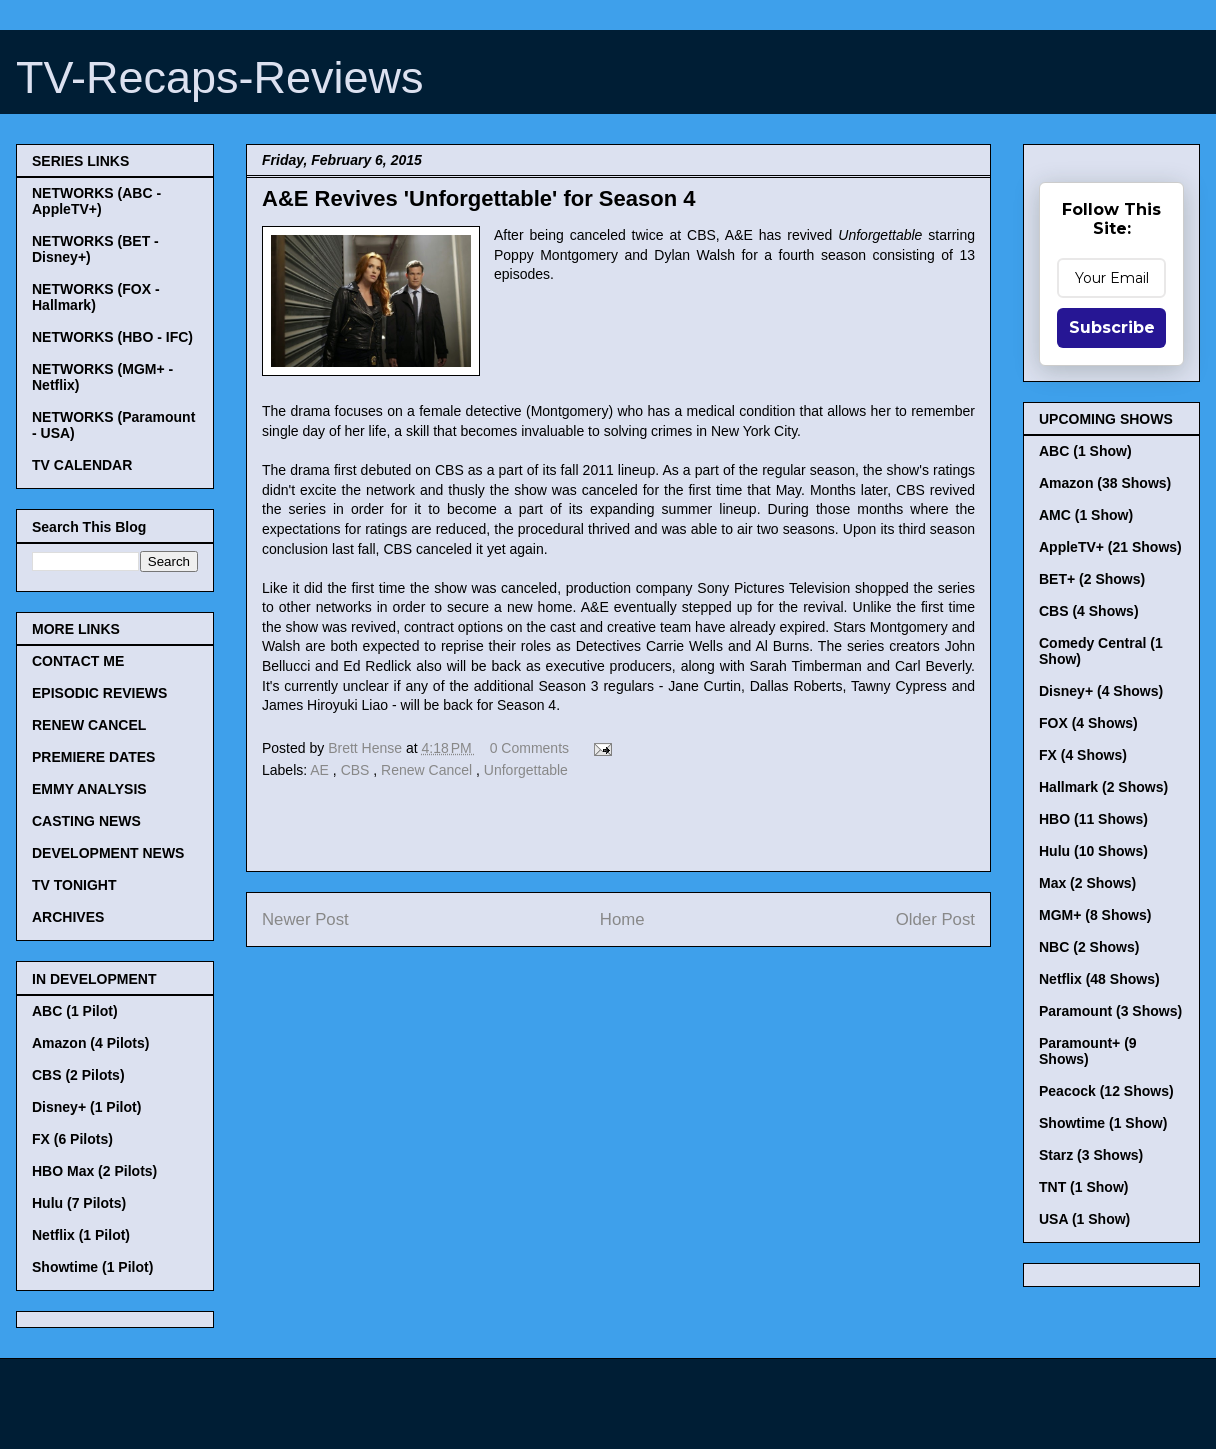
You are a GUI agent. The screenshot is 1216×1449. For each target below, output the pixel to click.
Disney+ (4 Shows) (1101, 691)
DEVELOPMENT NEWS (108, 853)
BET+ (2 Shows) (1092, 579)
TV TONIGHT (74, 885)
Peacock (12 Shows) (1106, 1091)
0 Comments (529, 748)
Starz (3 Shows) (1091, 1155)
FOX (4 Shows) (1088, 723)
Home (622, 919)
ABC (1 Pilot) (75, 1011)
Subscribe (1112, 327)
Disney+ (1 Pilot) (86, 1107)
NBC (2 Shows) (1089, 947)
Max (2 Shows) (1087, 883)
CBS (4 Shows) (1089, 611)
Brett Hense (367, 748)
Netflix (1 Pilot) (81, 1235)
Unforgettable (526, 770)
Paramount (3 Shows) (1110, 1011)
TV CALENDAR (82, 465)
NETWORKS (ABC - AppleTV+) (96, 201)
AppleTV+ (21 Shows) (1110, 547)
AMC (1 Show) (1086, 515)
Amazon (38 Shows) (1105, 483)
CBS (357, 770)
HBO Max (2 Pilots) (94, 1171)
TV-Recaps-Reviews (220, 77)
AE (321, 770)
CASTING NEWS (86, 821)
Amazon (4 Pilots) (90, 1043)
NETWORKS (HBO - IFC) (112, 337)
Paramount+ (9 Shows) (1088, 1051)
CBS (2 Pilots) (78, 1075)
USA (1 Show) (1084, 1219)
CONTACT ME (78, 661)
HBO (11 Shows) (1093, 819)
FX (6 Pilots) (72, 1139)
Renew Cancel (428, 770)
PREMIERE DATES (93, 757)
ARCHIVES (68, 917)
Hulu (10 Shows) (1093, 851)
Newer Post (305, 919)
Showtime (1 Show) (1103, 1123)
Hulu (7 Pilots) (79, 1203)
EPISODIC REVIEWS (99, 693)
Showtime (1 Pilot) (92, 1267)
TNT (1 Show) (1083, 1187)
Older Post (935, 919)
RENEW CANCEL (89, 725)
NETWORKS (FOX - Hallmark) (96, 297)
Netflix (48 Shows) (1099, 979)
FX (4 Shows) (1083, 755)
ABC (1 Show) (1085, 451)
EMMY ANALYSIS (89, 789)
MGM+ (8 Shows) (1095, 915)
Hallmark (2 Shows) (1103, 787)
